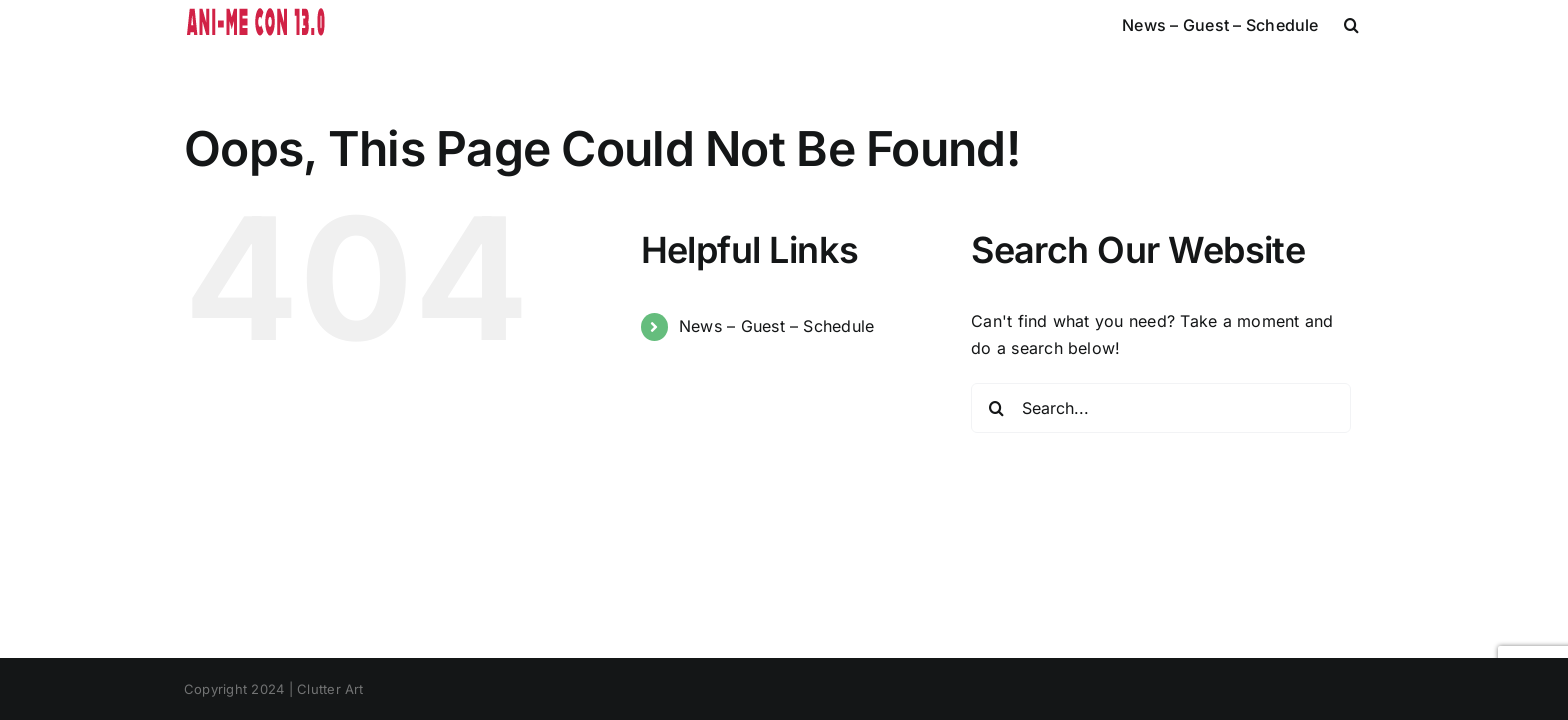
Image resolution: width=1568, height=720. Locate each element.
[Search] (996, 408)
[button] (1376, 25)
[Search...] (1161, 408)
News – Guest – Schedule (777, 326)
